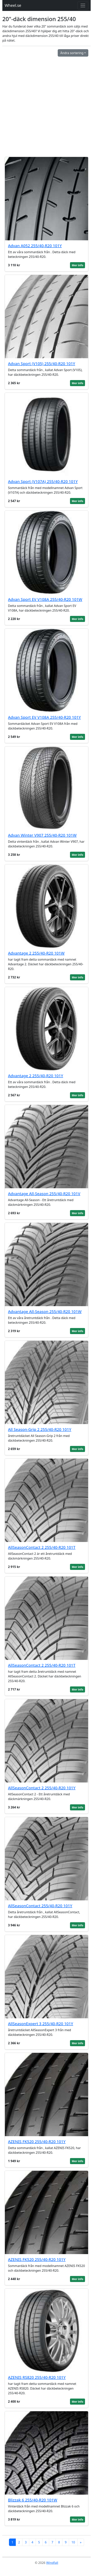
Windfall (52, 2563)
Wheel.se (13, 5)
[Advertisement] (46, 105)
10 (73, 2542)
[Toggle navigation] (82, 5)
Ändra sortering (71, 53)
